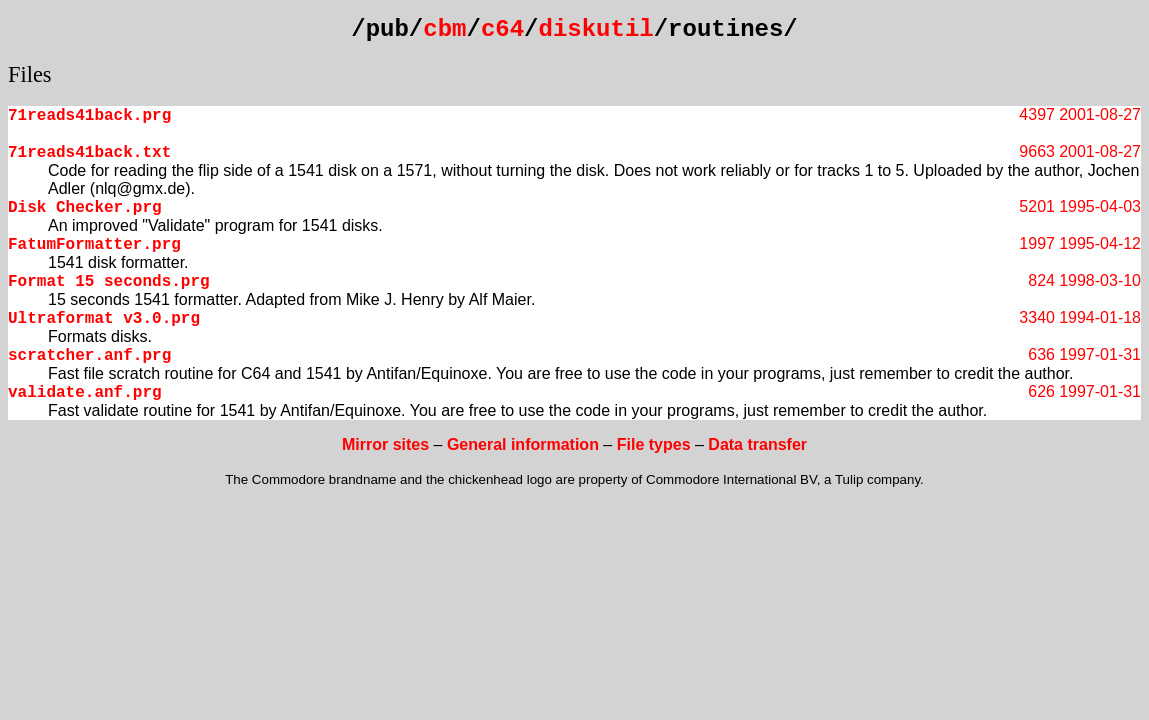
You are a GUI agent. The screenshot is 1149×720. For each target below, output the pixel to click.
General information (523, 444)
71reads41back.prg (89, 116)
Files (30, 74)
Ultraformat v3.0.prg (104, 319)
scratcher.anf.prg (89, 356)
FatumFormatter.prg (94, 245)
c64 (502, 29)
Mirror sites (385, 444)
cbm (444, 29)
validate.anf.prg (85, 393)
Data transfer (757, 444)
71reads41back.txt (89, 153)
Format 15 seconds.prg (109, 282)
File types (654, 444)
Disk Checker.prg (85, 208)
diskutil (596, 29)
